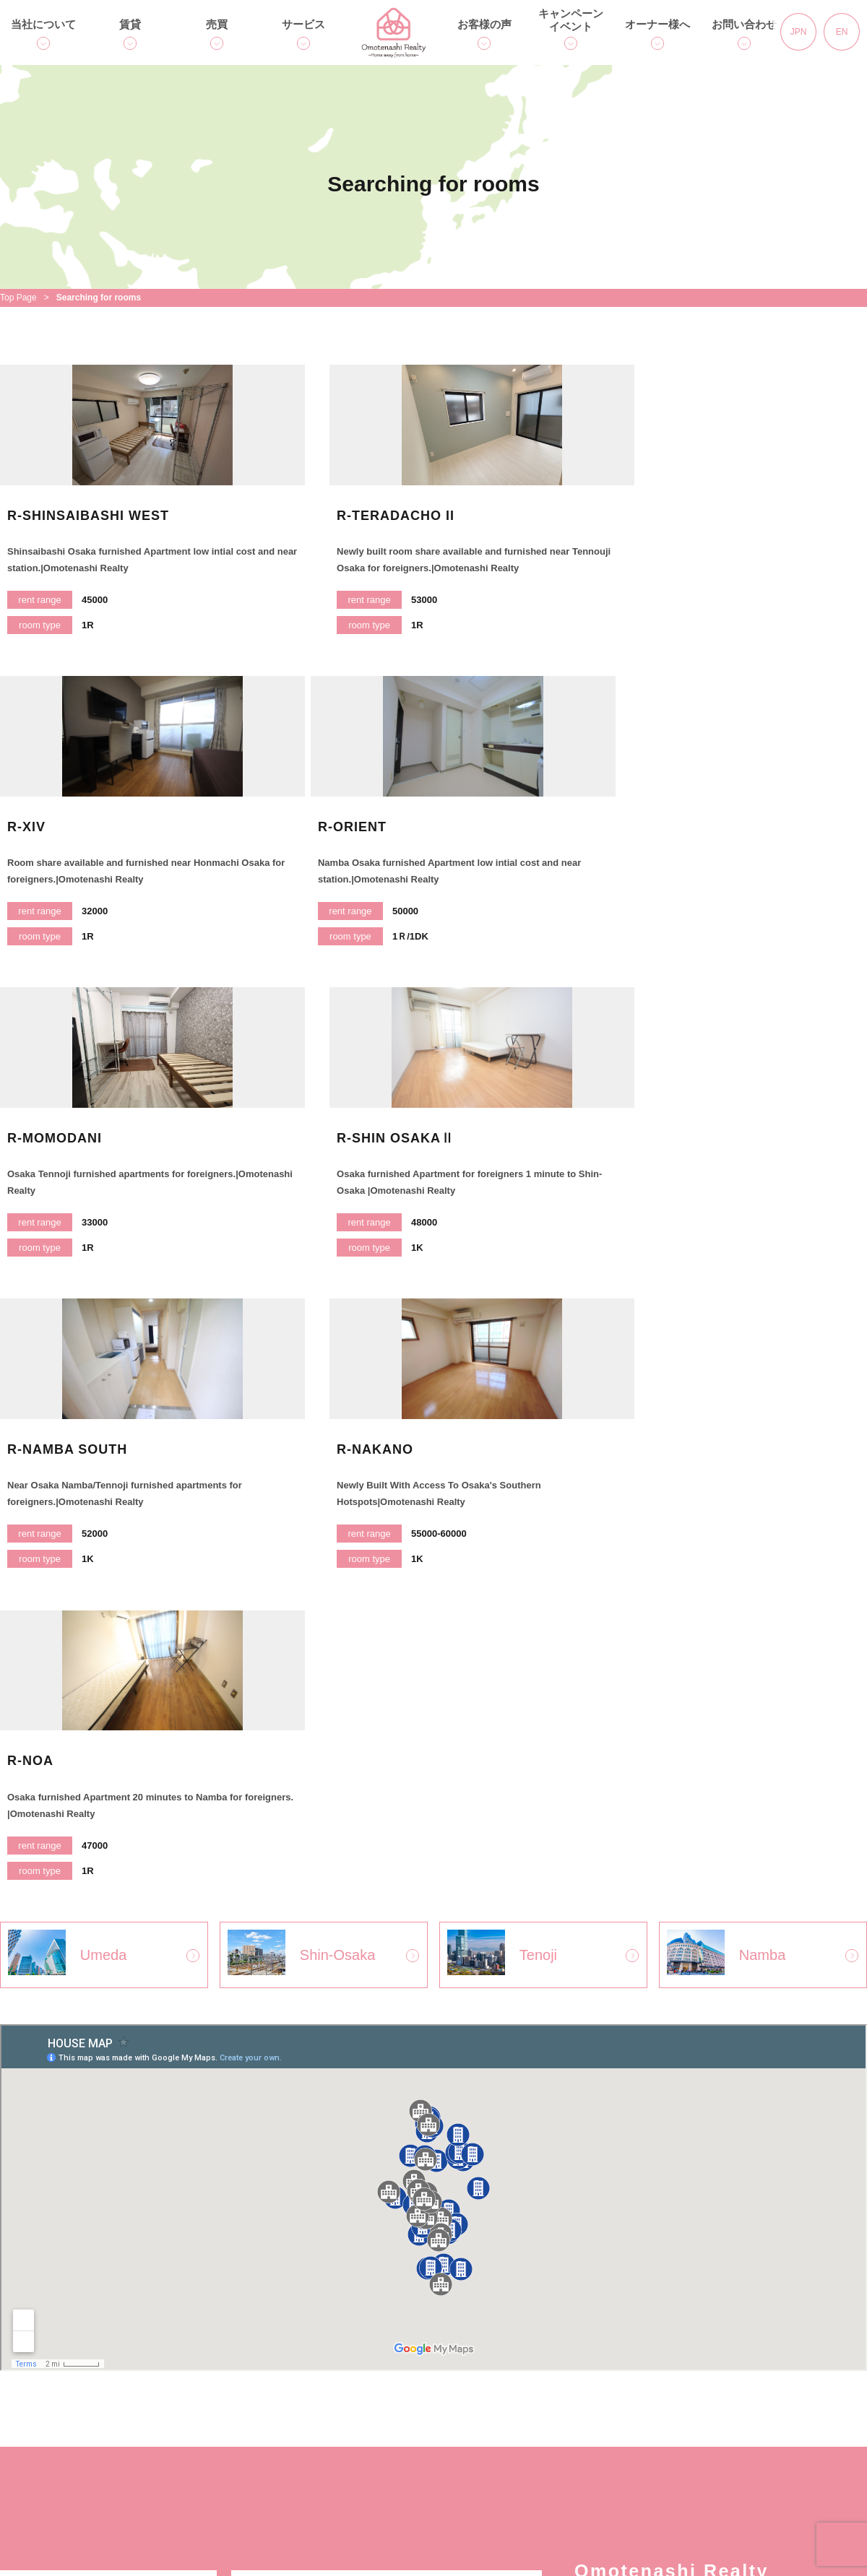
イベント (497, 2446)
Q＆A (174, 2472)
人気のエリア (195, 2418)
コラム (491, 2418)
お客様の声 (484, 24)
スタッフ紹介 (357, 2446)
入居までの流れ (200, 2446)
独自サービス (44, 2418)
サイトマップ (659, 2446)
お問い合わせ (744, 24)
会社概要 (32, 2446)
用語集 (340, 2391)
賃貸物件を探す (200, 2391)
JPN (798, 32)
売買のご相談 (357, 2418)
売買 (217, 24)
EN (842, 32)
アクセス (32, 2472)
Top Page (18, 297)
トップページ (44, 2391)
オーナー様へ (657, 24)
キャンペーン (508, 2391)
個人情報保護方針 (671, 2391)
